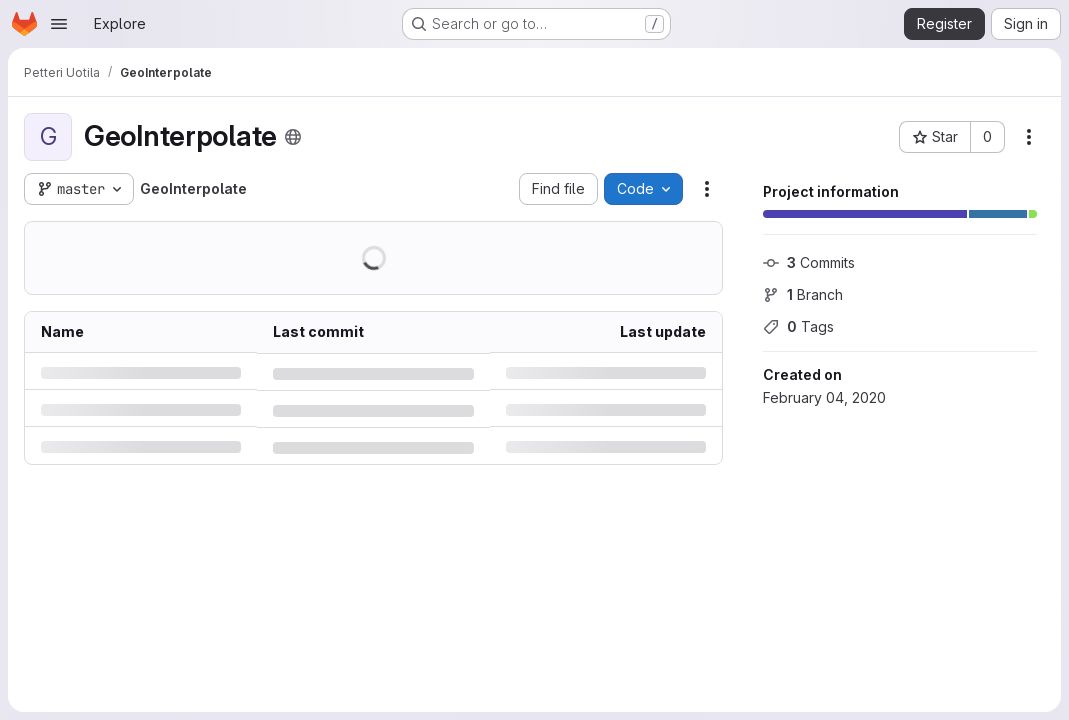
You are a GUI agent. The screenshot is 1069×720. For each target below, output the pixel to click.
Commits (809, 262)
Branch (803, 294)
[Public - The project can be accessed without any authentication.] (293, 137)
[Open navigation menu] (59, 24)
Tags (798, 326)
